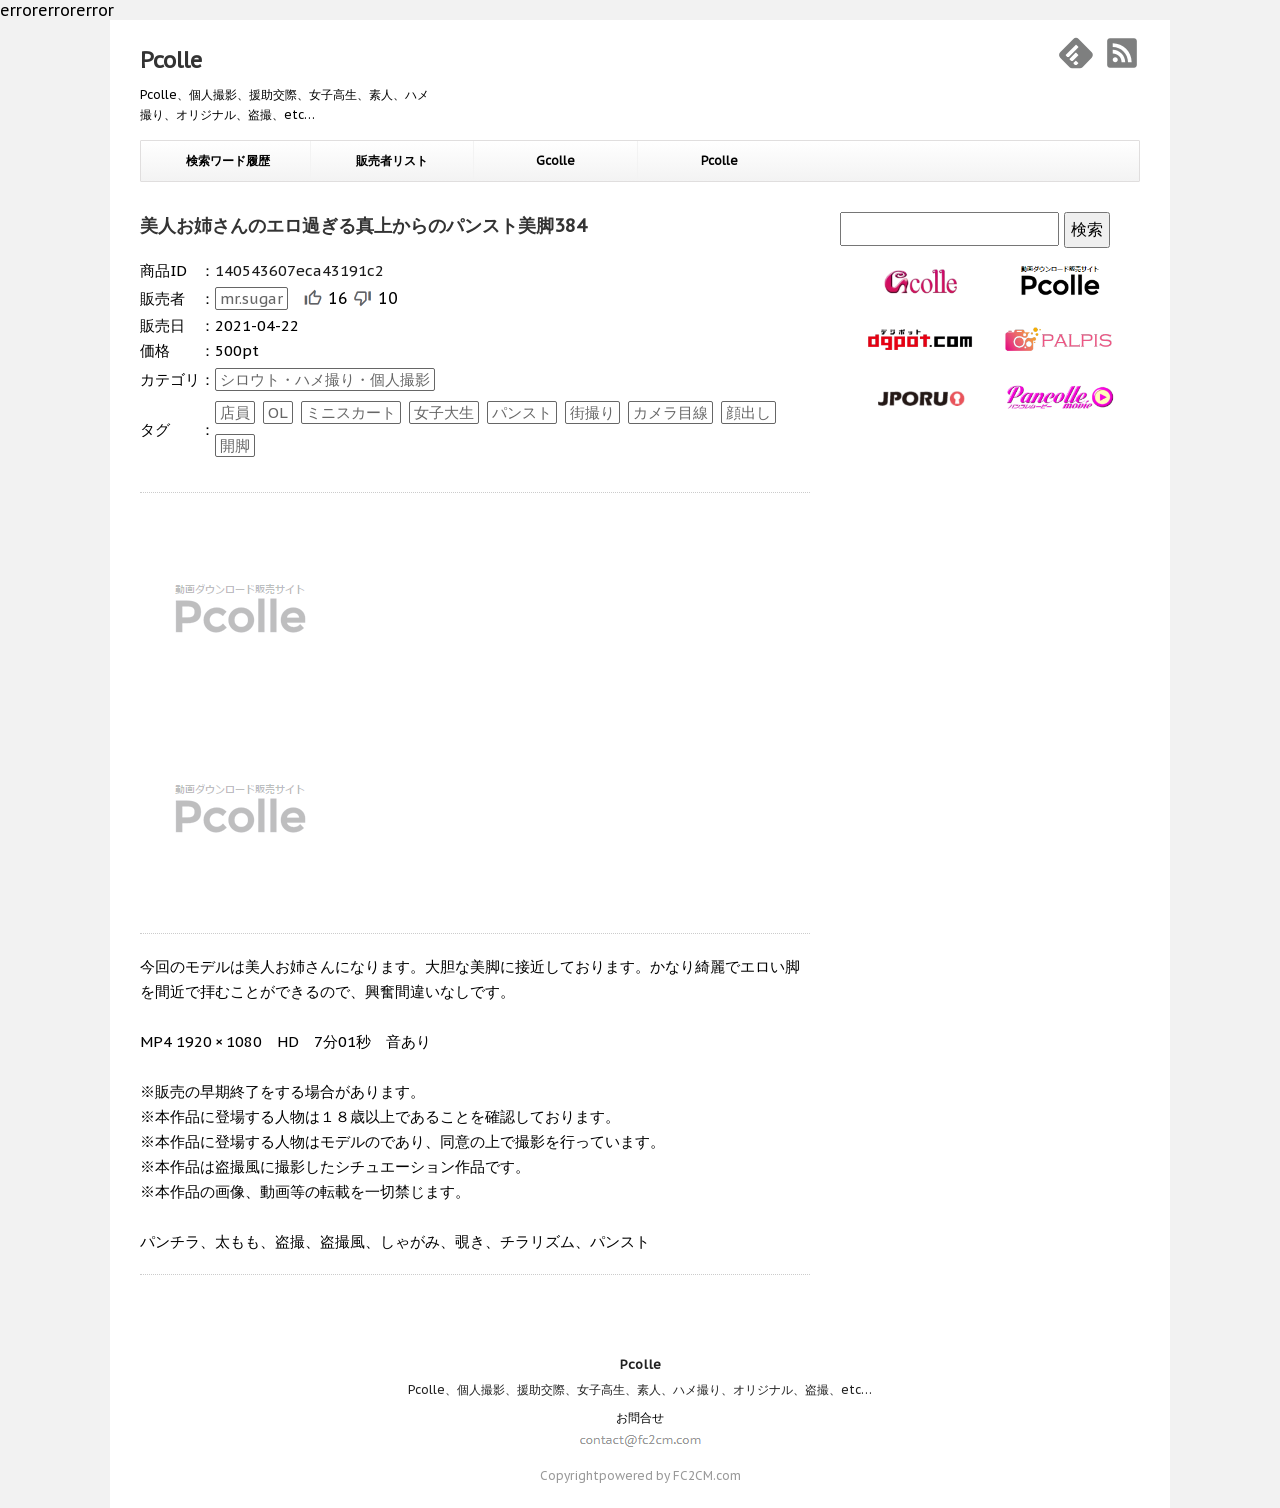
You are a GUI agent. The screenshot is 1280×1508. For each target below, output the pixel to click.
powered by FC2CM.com (670, 1475)
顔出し (748, 412)
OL (278, 412)
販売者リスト (392, 160)
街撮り (592, 412)
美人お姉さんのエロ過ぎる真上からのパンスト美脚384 (363, 225)
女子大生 (444, 412)
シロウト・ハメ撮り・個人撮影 (325, 379)
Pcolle (171, 60)
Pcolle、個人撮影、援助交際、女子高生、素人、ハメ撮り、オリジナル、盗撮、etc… (640, 1389)
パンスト (522, 412)
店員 (235, 412)
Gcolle (555, 160)
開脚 (235, 445)
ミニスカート (351, 412)
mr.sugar (251, 298)
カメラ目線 (670, 412)
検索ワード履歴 (228, 160)
